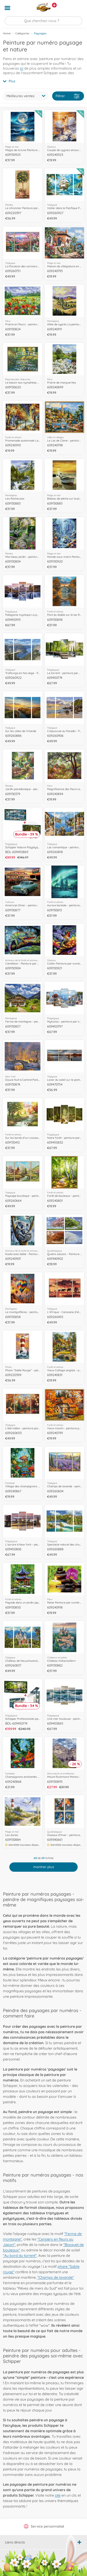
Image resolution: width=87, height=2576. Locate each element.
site (58, 2495)
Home (7, 33)
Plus (9, 81)
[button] (77, 8)
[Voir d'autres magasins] (54, 5)
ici (21, 68)
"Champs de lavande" (55, 2277)
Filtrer (67, 96)
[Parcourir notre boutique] (43, 20)
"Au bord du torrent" (20, 2255)
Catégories (22, 33)
